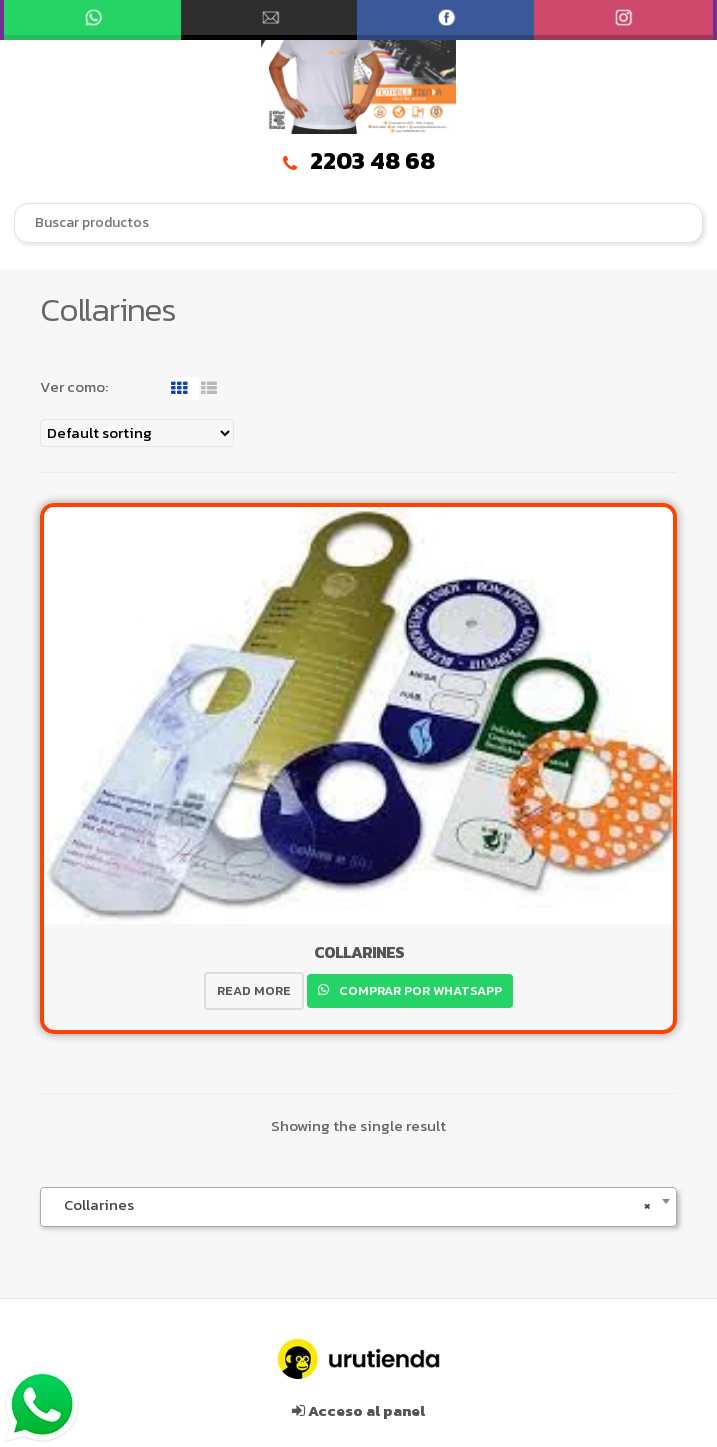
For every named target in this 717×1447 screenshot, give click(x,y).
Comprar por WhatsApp (419, 990)
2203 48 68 (359, 160)
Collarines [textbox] (352, 1205)
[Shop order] (137, 433)
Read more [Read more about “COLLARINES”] (254, 990)
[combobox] (358, 223)
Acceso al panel (358, 1410)
